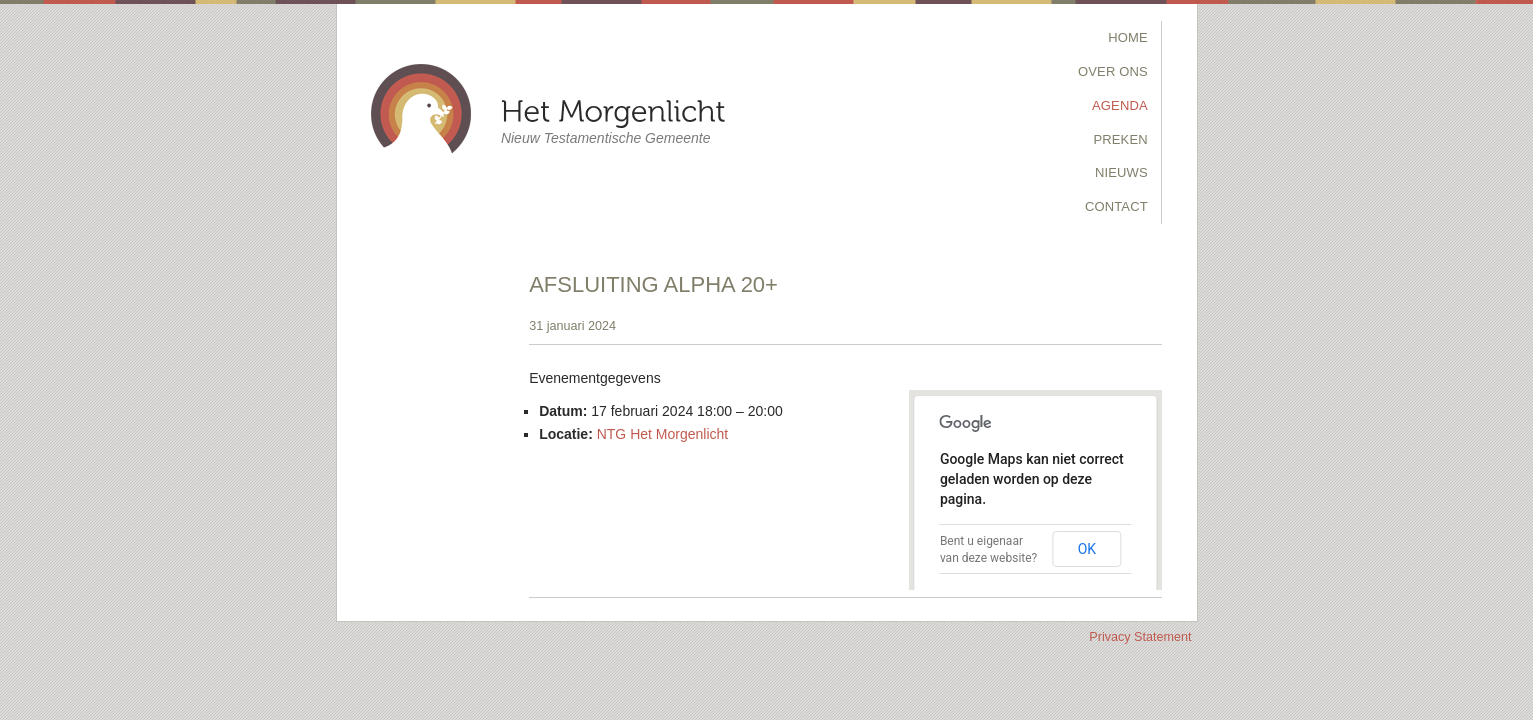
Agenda (1120, 105)
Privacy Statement (1140, 637)
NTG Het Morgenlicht (662, 434)
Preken (1120, 139)
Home (1128, 37)
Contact (1116, 206)
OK (1087, 549)
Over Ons (1113, 71)
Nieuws (1121, 172)
